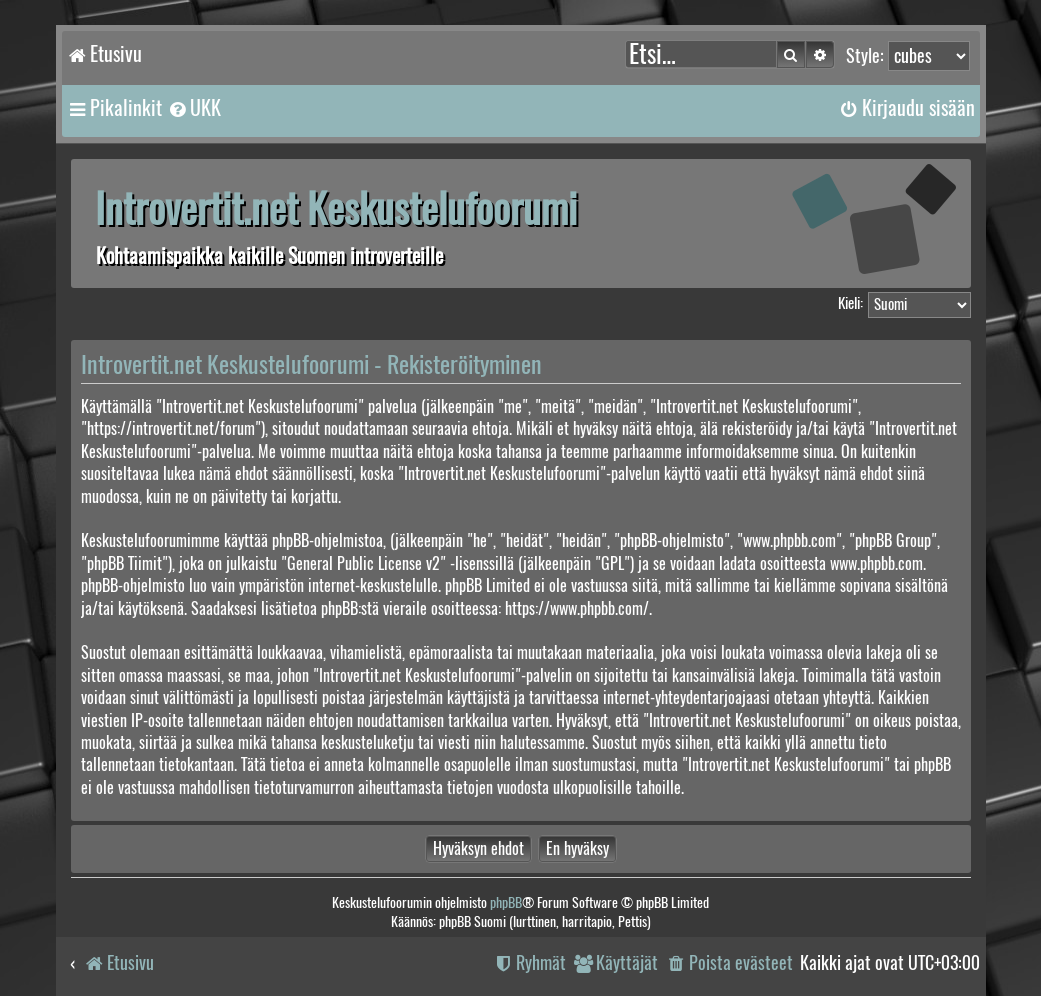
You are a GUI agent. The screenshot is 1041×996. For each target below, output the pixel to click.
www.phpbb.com (876, 563)
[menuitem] (194, 108)
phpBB (506, 902)
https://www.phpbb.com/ (577, 608)
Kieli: (850, 303)
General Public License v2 (363, 563)
